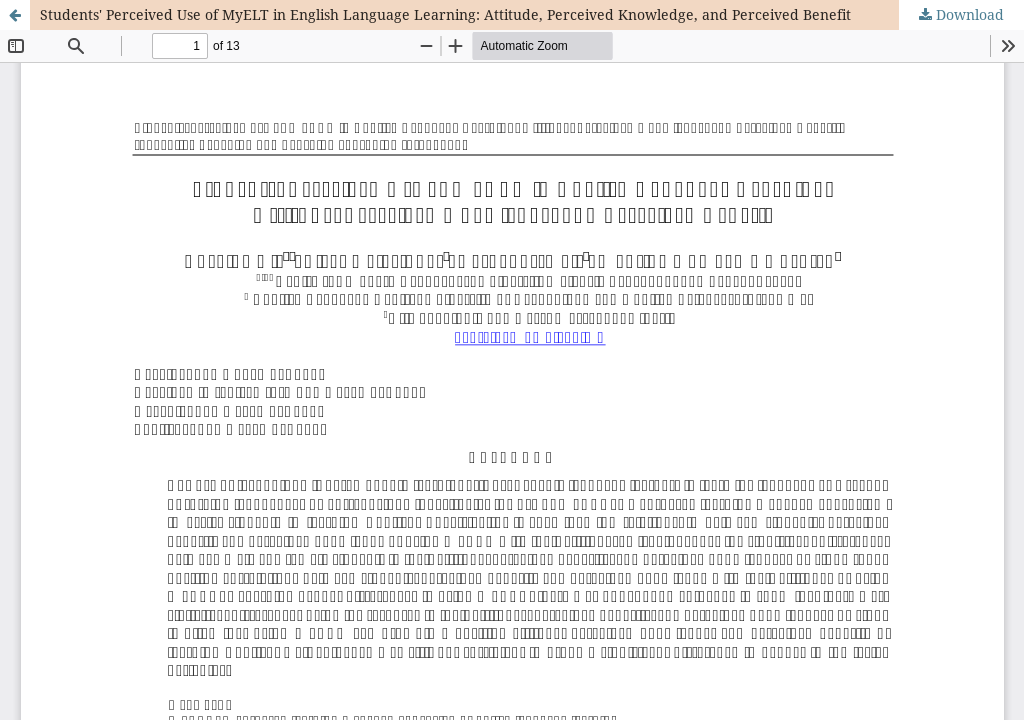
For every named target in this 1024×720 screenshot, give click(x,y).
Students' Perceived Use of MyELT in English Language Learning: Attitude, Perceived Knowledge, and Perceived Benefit (445, 14)
